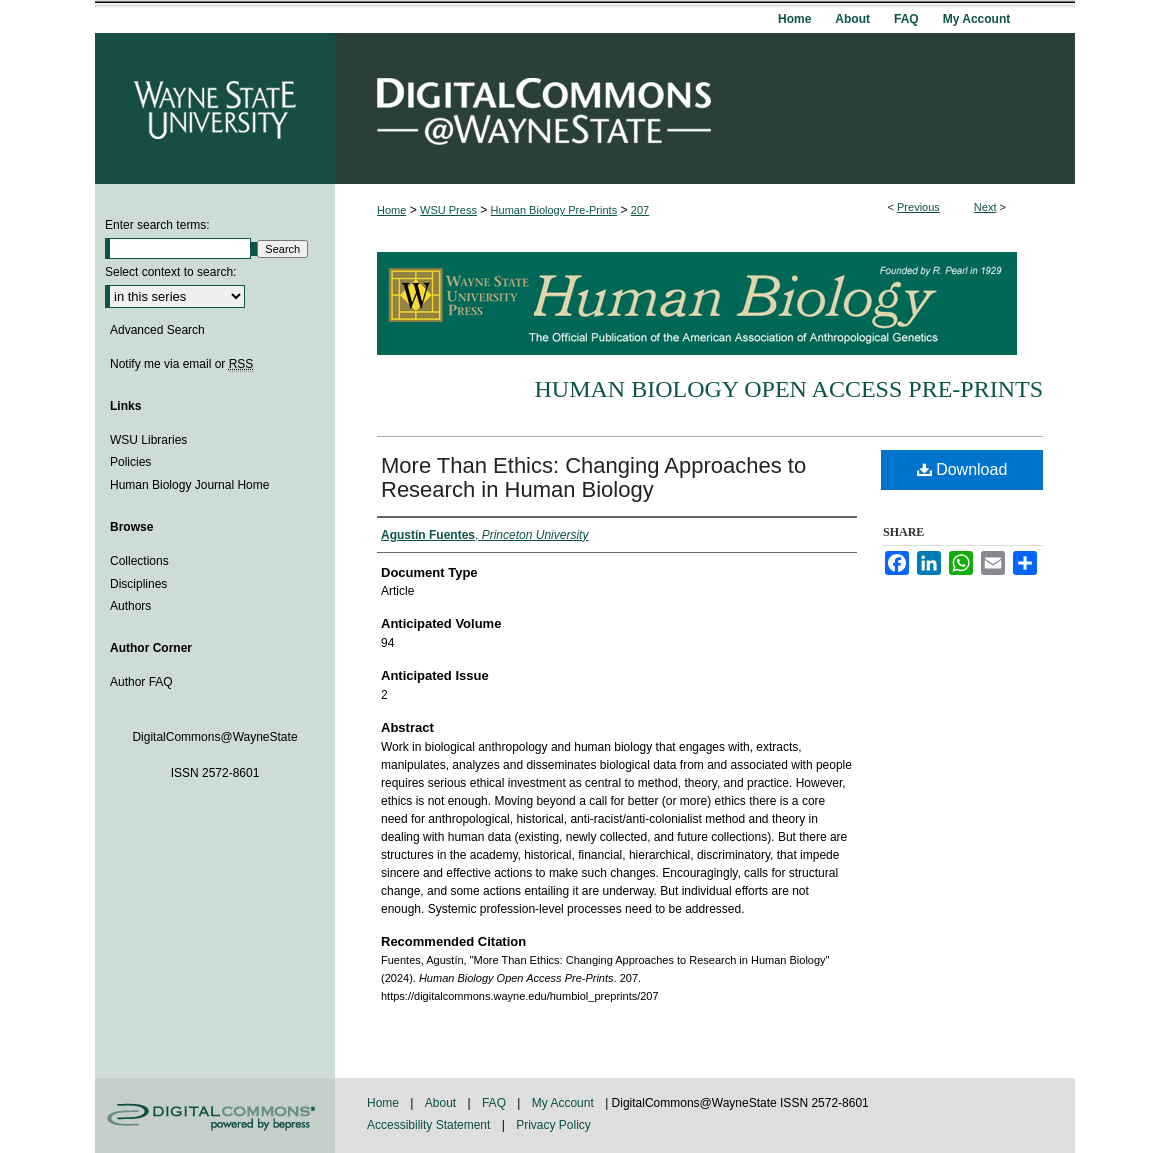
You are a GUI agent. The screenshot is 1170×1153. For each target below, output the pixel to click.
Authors (130, 606)
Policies (130, 462)
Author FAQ (141, 682)
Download (962, 469)
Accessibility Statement (430, 1125)
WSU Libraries (148, 440)
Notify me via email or (181, 364)
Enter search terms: (157, 225)
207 (640, 210)
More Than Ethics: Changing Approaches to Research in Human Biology (593, 477)
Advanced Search (157, 330)
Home (391, 210)
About (442, 1103)
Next (985, 207)
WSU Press (448, 210)
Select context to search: (170, 272)
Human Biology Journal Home (189, 485)
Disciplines (138, 584)
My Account (564, 1103)
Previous (918, 207)
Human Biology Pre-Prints (554, 210)
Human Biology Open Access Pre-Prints (788, 389)
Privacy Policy (553, 1125)
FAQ (495, 1103)
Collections (139, 561)
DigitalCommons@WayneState (705, 108)
